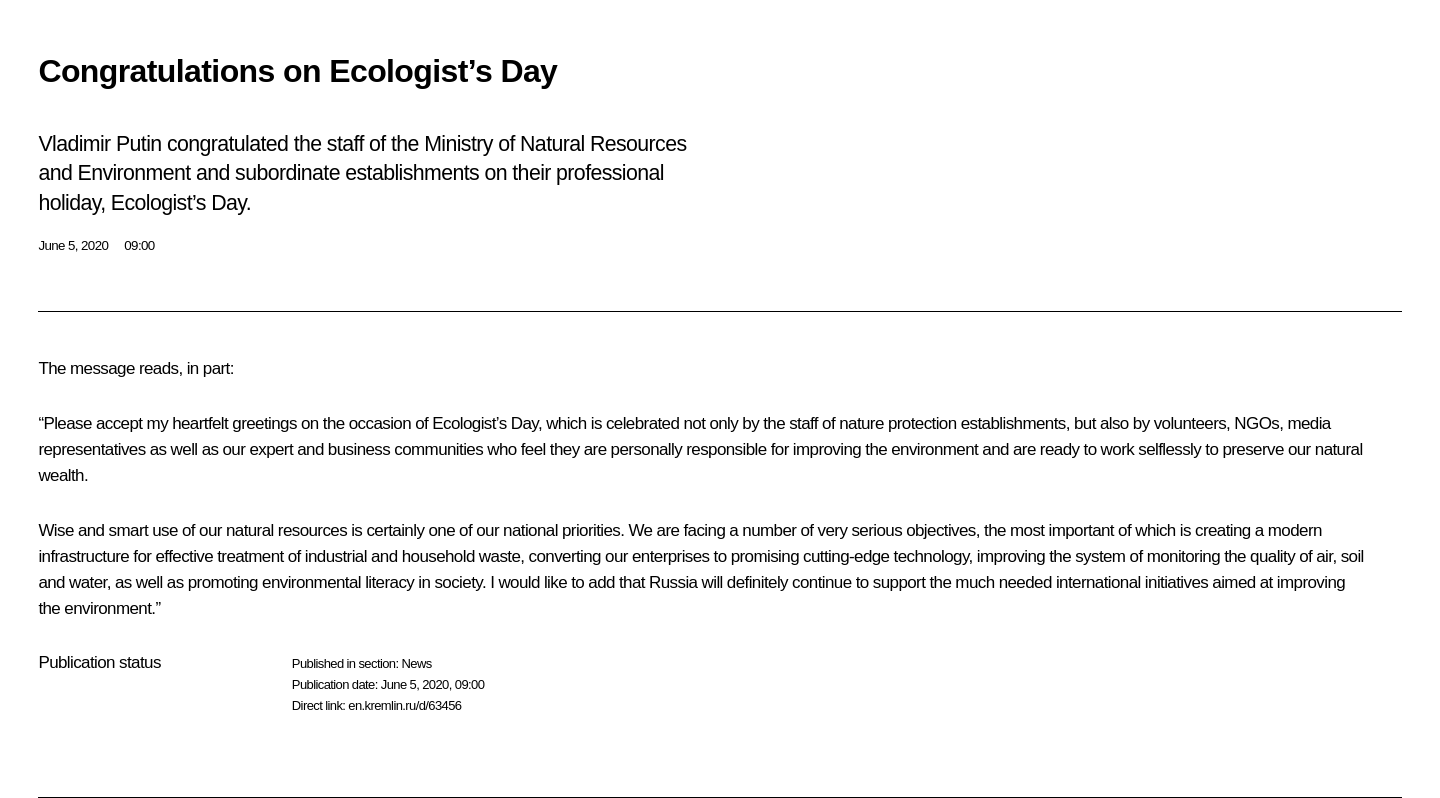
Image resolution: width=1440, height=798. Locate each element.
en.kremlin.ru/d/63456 (404, 705)
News (416, 663)
